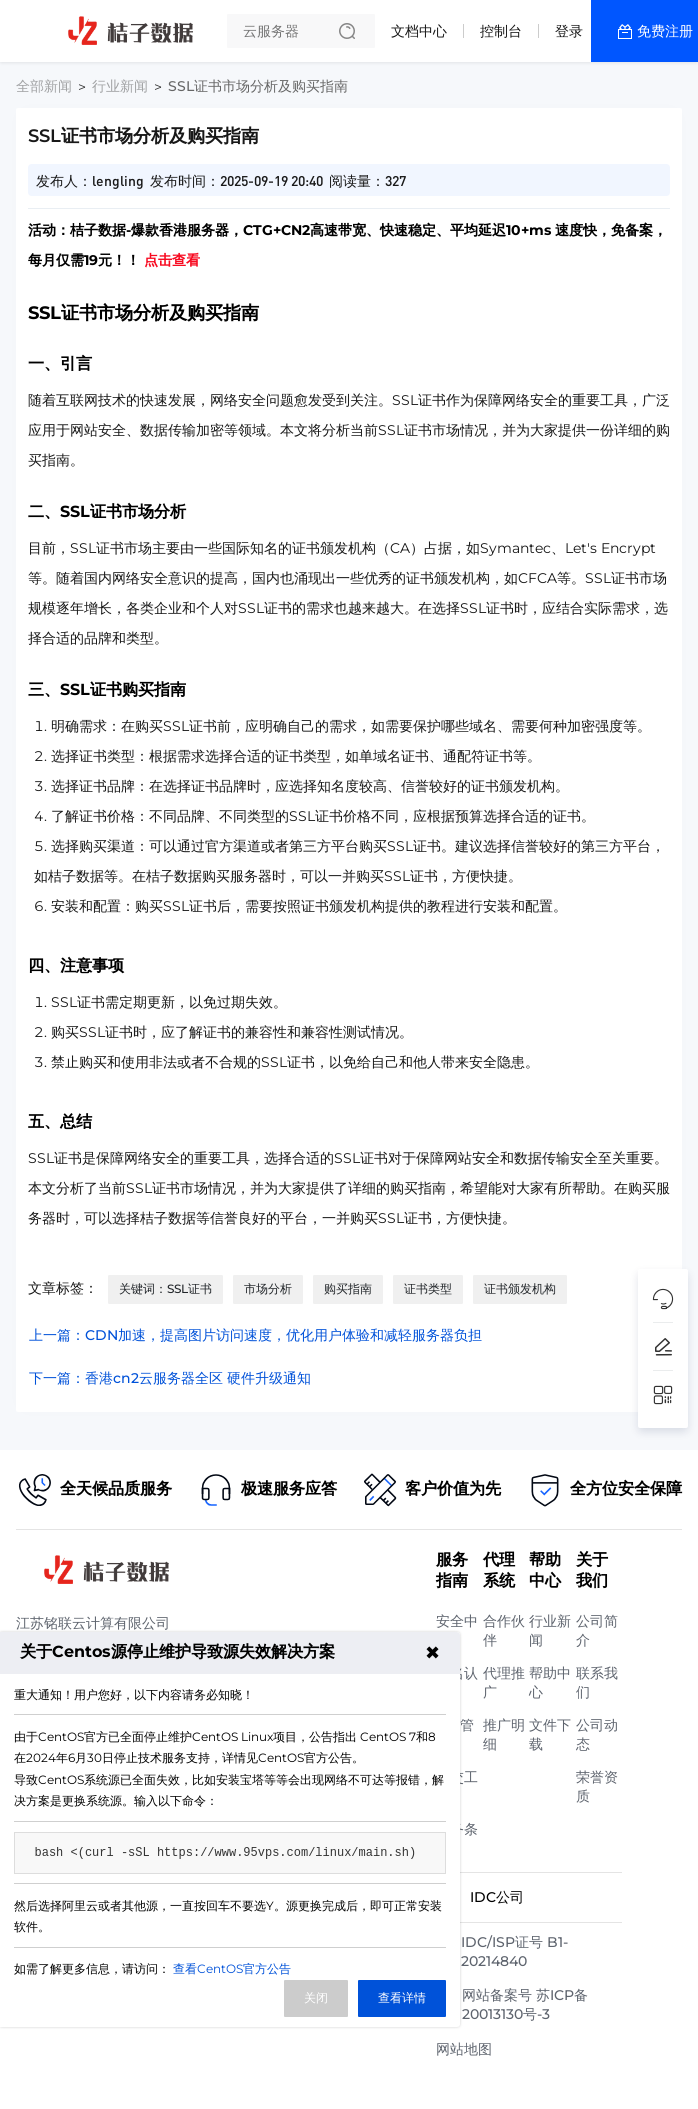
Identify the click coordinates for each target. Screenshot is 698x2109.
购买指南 (348, 1288)
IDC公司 (497, 1897)
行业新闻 (120, 86)
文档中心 (419, 31)
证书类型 (428, 1288)
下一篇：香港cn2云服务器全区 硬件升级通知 (170, 1378)
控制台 (501, 31)
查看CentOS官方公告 (232, 1968)
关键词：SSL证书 (165, 1288)
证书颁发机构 (520, 1288)
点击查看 (172, 260)
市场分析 (268, 1288)
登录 (569, 31)
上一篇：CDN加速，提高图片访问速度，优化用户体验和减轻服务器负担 (255, 1335)
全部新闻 (44, 86)
